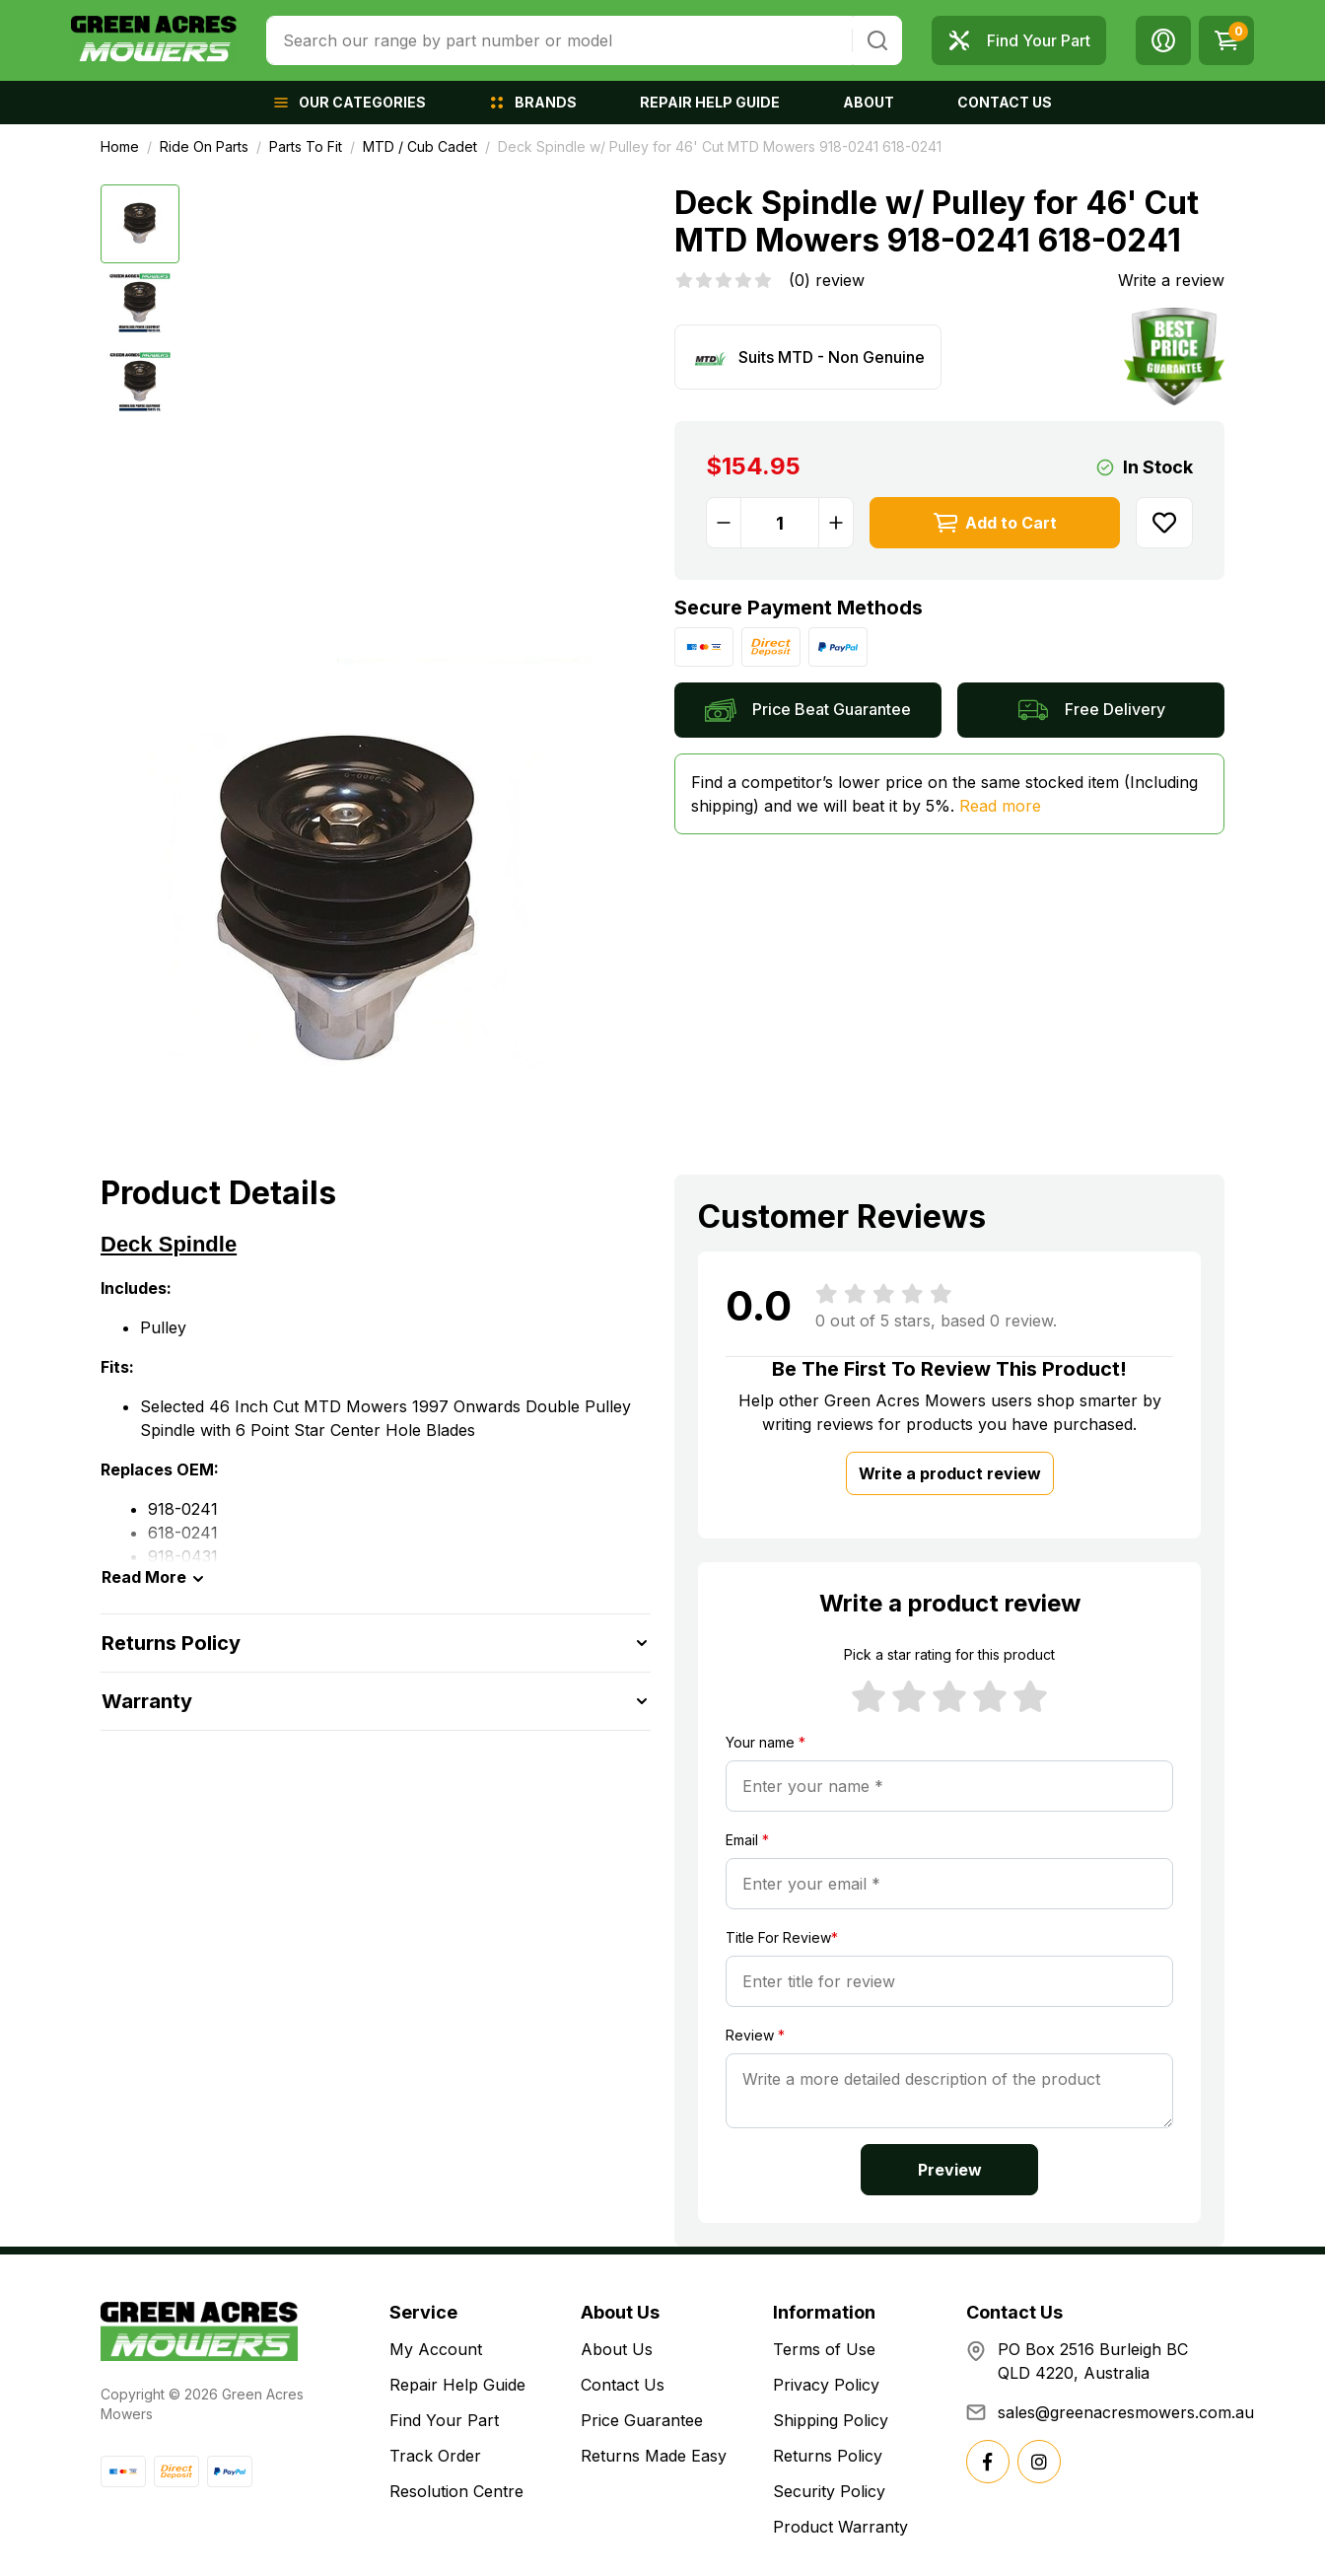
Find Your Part (444, 2420)
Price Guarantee (642, 2420)
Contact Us (622, 2385)
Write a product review (950, 1473)
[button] (1163, 40)
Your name (765, 1742)
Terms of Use (824, 2349)
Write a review (1171, 280)
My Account (435, 2349)
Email (747, 1839)
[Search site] (877, 40)
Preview (950, 2170)
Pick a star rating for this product (949, 1654)
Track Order (435, 2456)
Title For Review (782, 1937)
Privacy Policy (826, 2385)
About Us (617, 2349)
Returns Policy (827, 2456)
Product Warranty (840, 2527)
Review (755, 2035)
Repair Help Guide (457, 2385)
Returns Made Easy (654, 2456)
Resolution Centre (456, 2491)
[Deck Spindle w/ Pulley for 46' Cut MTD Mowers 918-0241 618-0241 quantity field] (780, 522)
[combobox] (559, 40)
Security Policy (829, 2491)
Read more (1000, 806)
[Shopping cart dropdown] (1226, 40)
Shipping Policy (830, 2420)
